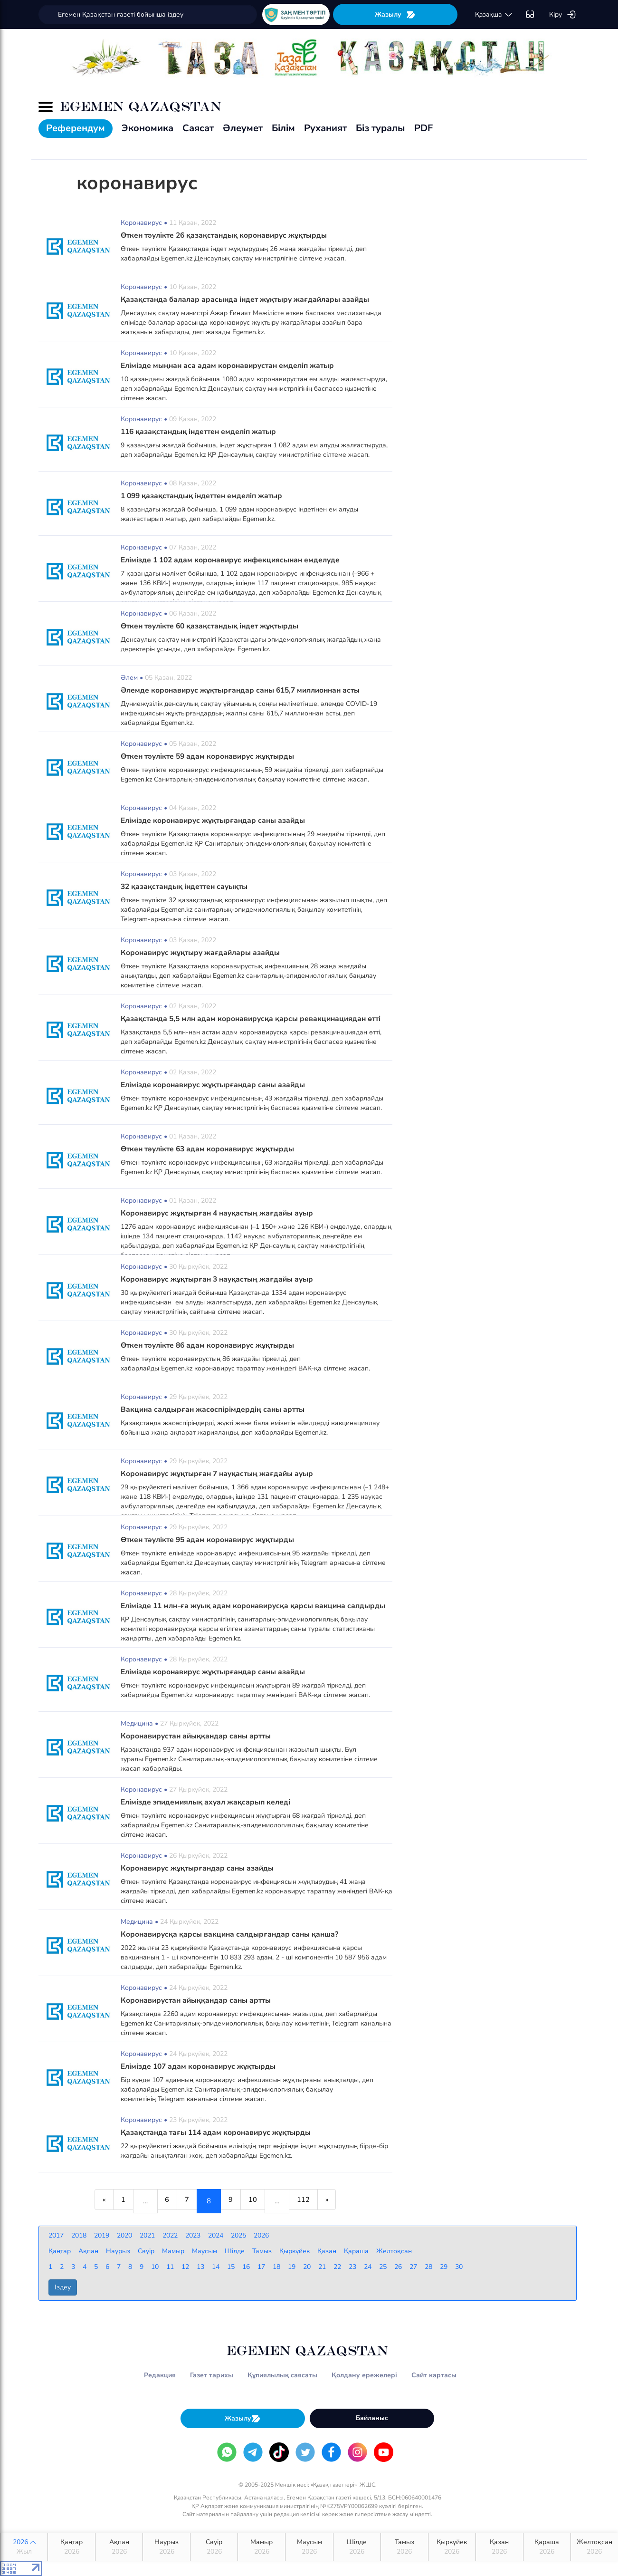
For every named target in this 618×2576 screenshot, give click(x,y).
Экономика (147, 128)
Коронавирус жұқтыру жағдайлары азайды (202, 952)
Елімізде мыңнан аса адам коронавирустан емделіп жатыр (230, 365)
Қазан (499, 2547)
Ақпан (119, 2547)
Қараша (547, 2547)
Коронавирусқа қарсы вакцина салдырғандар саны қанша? (232, 1934)
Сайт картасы (433, 2375)
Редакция (160, 2375)
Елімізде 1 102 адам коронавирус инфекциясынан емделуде (234, 560)
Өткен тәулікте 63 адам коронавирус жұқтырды (211, 1149)
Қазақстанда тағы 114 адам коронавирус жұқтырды (218, 2132)
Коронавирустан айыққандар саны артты (198, 1736)
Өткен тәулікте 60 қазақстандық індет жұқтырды (214, 626)
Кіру (562, 14)
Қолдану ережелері (364, 2375)
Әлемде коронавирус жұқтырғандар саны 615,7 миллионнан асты (245, 690)
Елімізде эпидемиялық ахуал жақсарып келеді (208, 1802)
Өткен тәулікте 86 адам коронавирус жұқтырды (211, 1345)
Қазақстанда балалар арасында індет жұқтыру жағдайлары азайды (248, 299)
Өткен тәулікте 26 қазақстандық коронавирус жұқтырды (228, 235)
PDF (423, 128)
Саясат (198, 128)
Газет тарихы (211, 2375)
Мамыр (261, 2547)
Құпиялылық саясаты (282, 2375)
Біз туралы (380, 128)
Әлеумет (243, 128)
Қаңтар (71, 2547)
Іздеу (63, 2287)
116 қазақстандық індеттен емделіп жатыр (202, 431)
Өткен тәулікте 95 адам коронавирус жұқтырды (211, 1539)
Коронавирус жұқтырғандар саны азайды (199, 1868)
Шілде (357, 2547)
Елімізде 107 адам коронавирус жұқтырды (200, 2066)
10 (258, 2201)
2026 (24, 2547)
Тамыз (404, 2547)
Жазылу (395, 14)
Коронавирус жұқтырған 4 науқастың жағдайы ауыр (220, 1213)
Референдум (75, 128)
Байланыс (372, 2417)
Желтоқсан (594, 2547)
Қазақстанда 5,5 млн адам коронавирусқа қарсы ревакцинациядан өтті (255, 1018)
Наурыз (166, 2547)
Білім (283, 128)
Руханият (325, 128)
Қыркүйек (452, 2547)
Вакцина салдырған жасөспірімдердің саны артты (214, 1409)
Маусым (309, 2547)
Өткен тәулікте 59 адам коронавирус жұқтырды (211, 756)
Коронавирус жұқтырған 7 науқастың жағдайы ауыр (220, 1473)
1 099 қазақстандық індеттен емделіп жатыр (205, 496)
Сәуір (214, 2547)
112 (312, 2201)
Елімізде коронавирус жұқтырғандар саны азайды (215, 820)
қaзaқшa (494, 14)
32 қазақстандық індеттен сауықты (187, 886)
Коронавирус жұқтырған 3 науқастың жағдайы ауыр (220, 1279)
